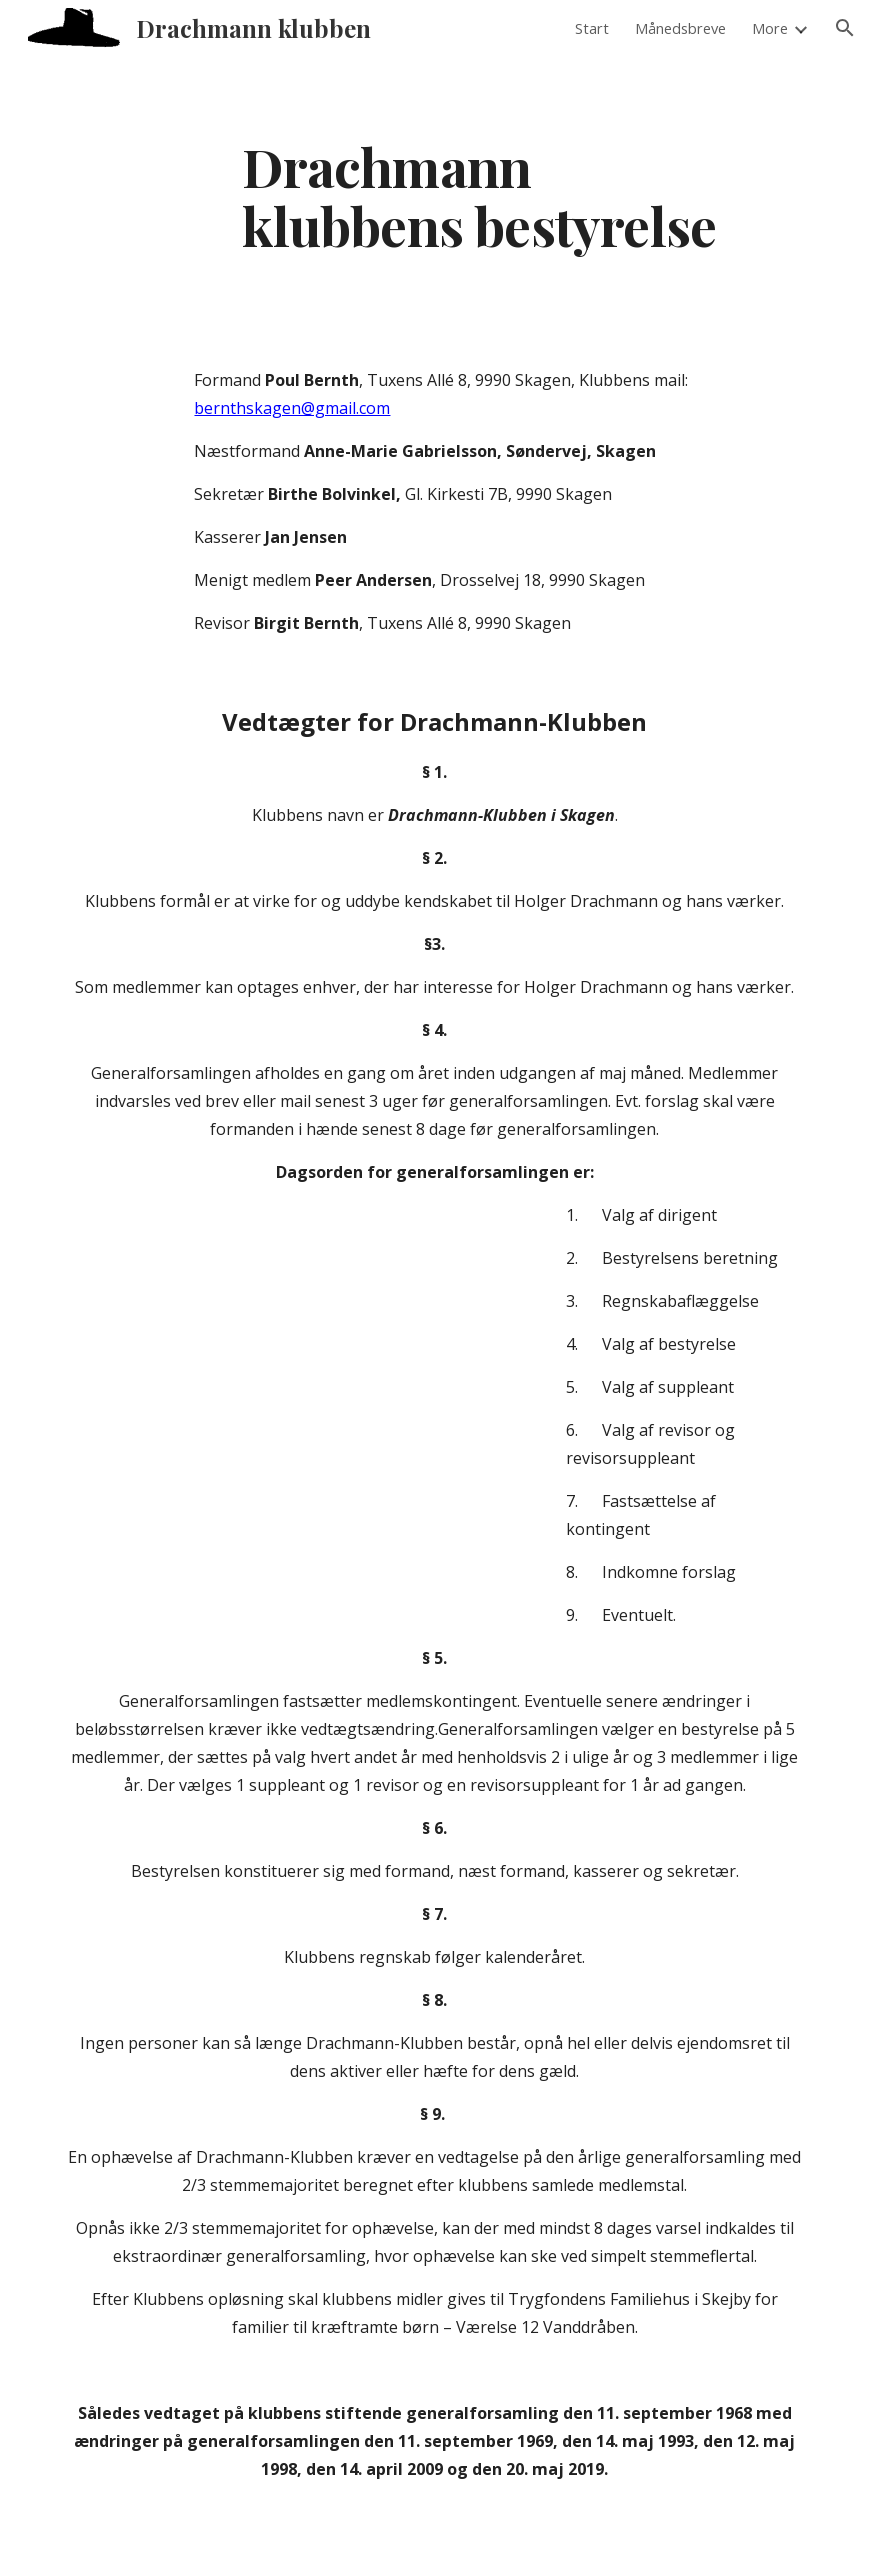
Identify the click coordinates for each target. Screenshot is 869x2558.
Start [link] (592, 28)
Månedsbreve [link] (680, 28)
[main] (498, 195)
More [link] (770, 28)
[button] (845, 28)
